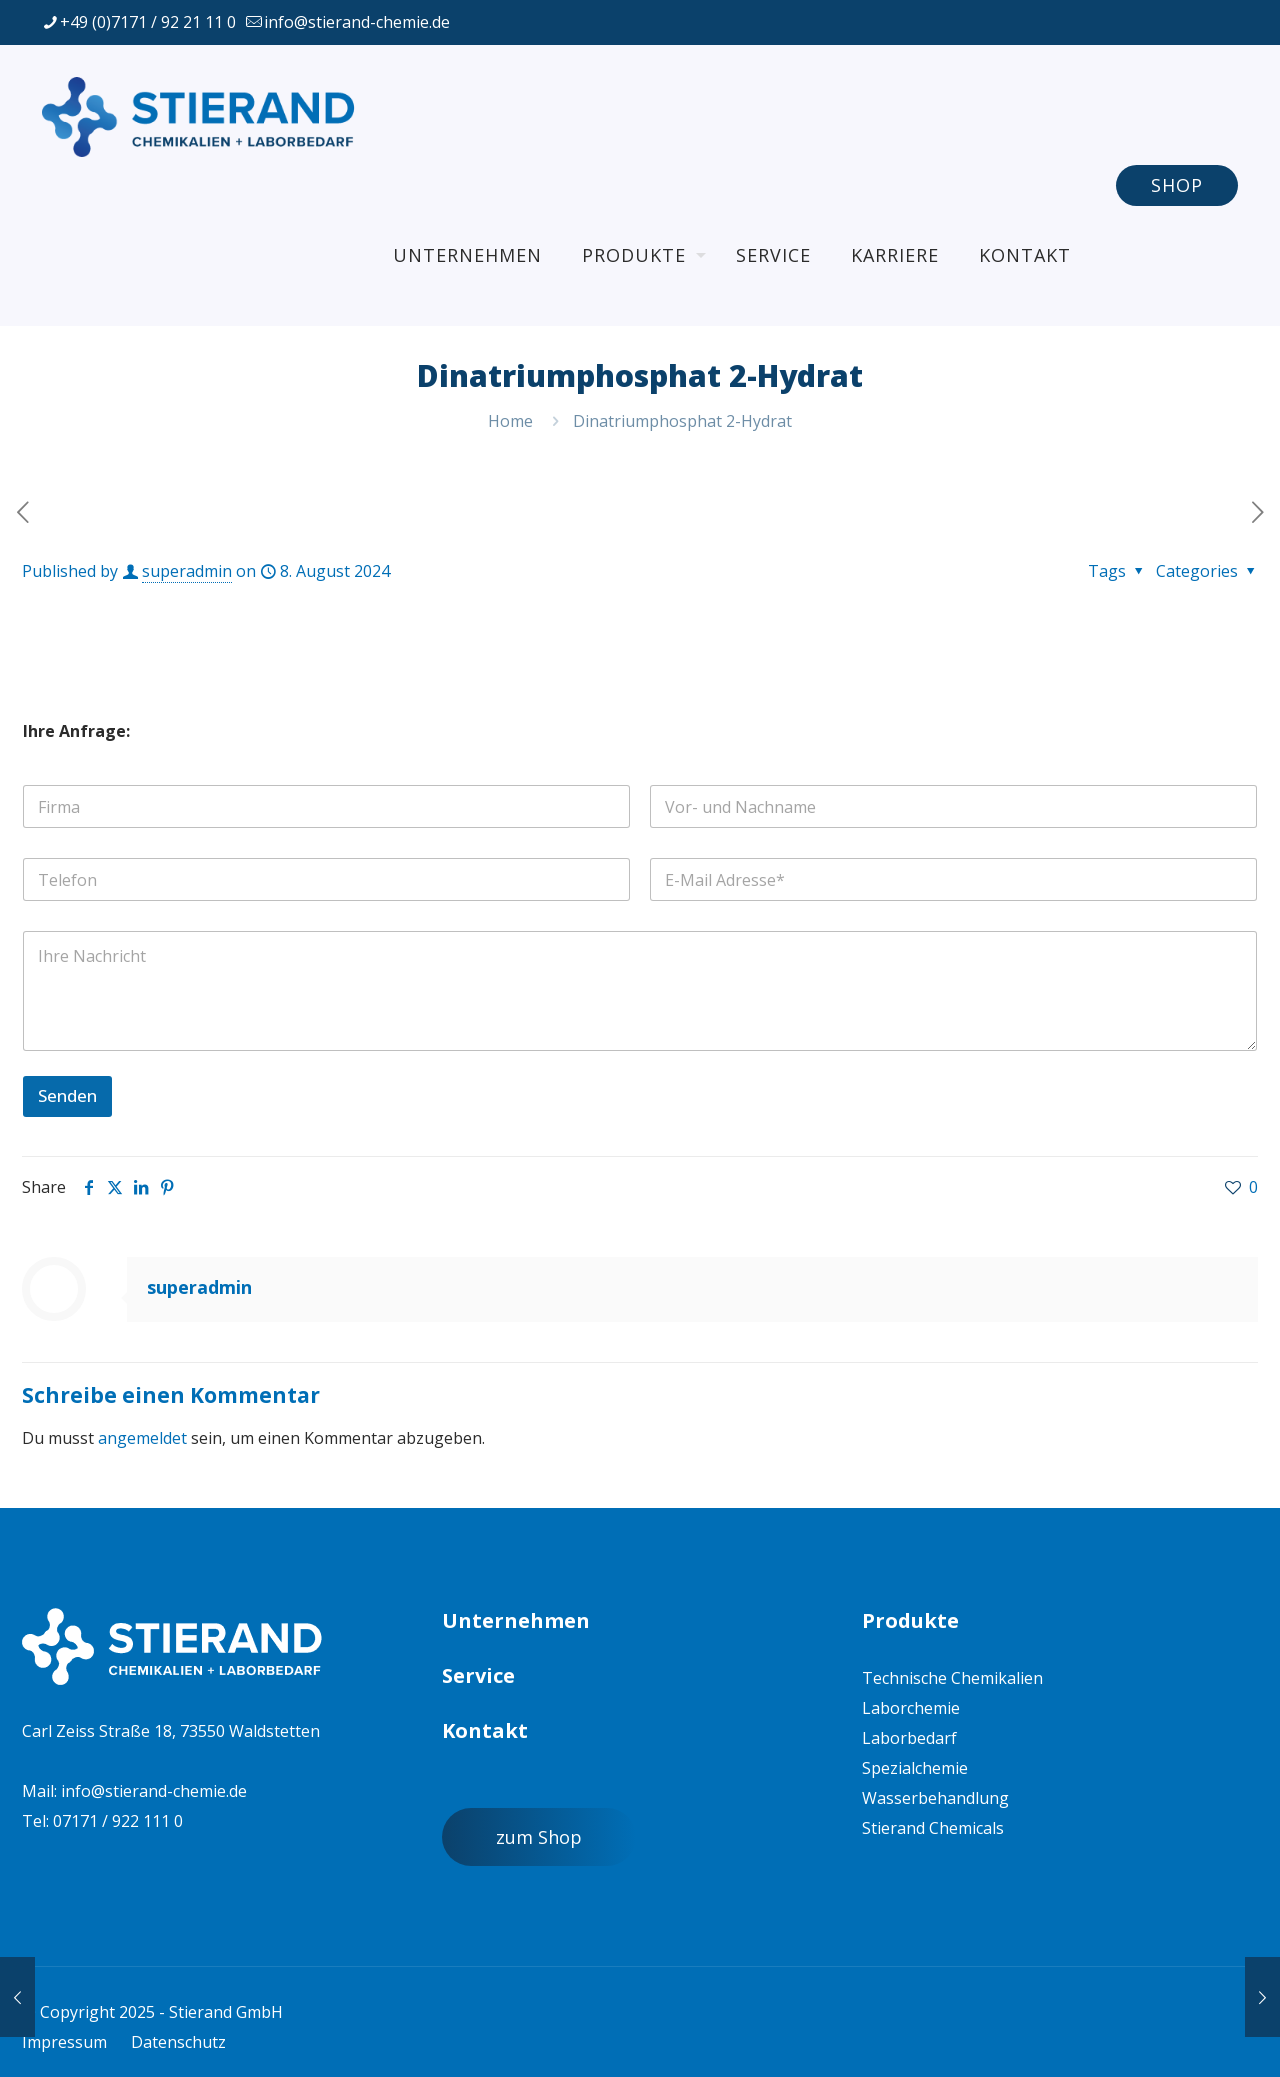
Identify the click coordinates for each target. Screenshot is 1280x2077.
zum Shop (539, 1837)
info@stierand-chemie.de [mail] (357, 22)
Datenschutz (178, 2042)
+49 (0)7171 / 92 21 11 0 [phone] (148, 22)
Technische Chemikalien (952, 1678)
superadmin (187, 571)
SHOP (1177, 185)
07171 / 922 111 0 (118, 1821)
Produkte (910, 1620)
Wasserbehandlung (935, 1798)
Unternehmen (516, 1620)
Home (510, 421)
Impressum (64, 2042)
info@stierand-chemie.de (154, 1791)
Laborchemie (911, 1708)
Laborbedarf (909, 1738)
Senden (67, 1095)
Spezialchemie (915, 1768)
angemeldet (142, 1438)
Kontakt (485, 1730)
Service (478, 1675)
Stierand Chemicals (933, 1828)
